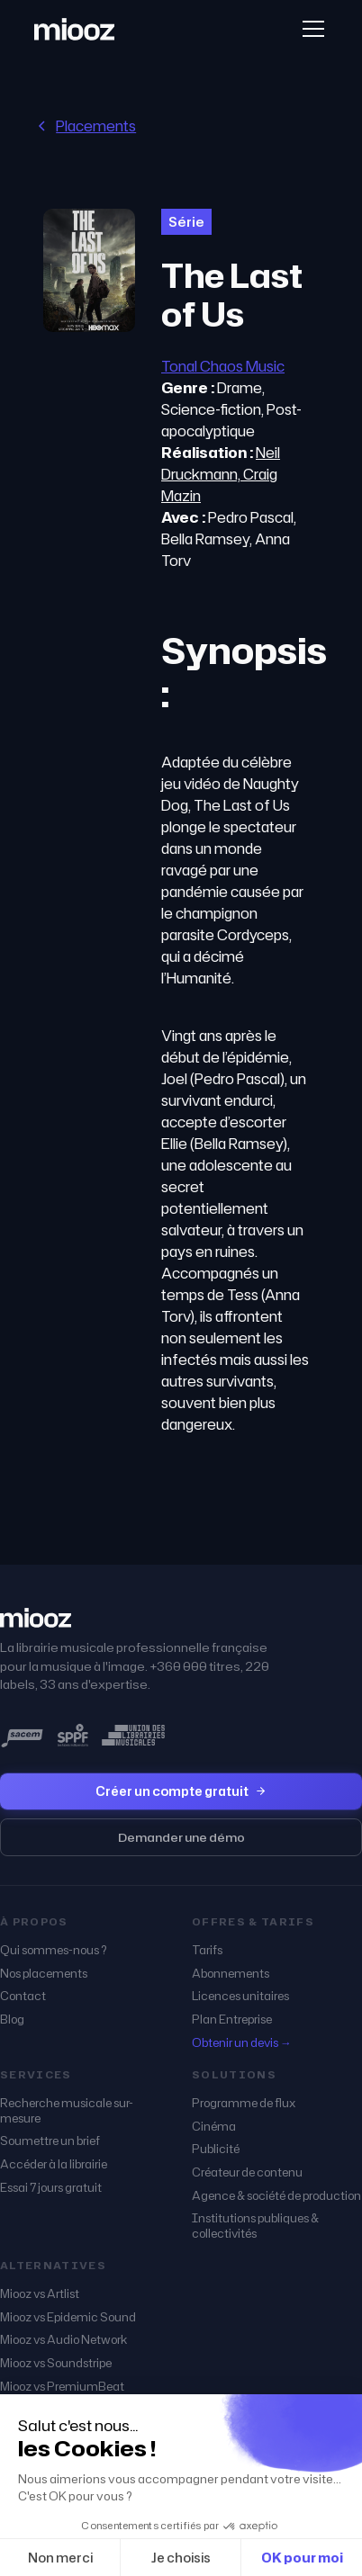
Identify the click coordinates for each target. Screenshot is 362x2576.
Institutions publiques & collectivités (255, 2225)
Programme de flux (243, 2103)
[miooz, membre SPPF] (73, 1735)
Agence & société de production (276, 2196)
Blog (12, 2019)
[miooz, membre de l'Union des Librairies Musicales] (133, 1735)
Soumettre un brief (50, 2141)
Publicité (216, 2149)
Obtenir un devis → (242, 2043)
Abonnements (230, 1973)
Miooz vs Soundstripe (56, 2363)
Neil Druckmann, (220, 463)
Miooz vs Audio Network (63, 2339)
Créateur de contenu (247, 2172)
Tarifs (207, 1950)
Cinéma (214, 2126)
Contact (23, 1996)
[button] (310, 28)
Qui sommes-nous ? (53, 1950)
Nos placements (43, 1973)
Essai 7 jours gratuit (51, 2187)
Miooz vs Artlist (39, 2294)
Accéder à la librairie (53, 2164)
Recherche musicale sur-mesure (66, 2110)
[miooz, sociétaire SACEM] (22, 1735)
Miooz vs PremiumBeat (62, 2386)
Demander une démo (181, 1836)
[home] (74, 28)
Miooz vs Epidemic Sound (68, 2317)
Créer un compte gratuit (181, 1791)
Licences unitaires (240, 1996)
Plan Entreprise (232, 2019)
